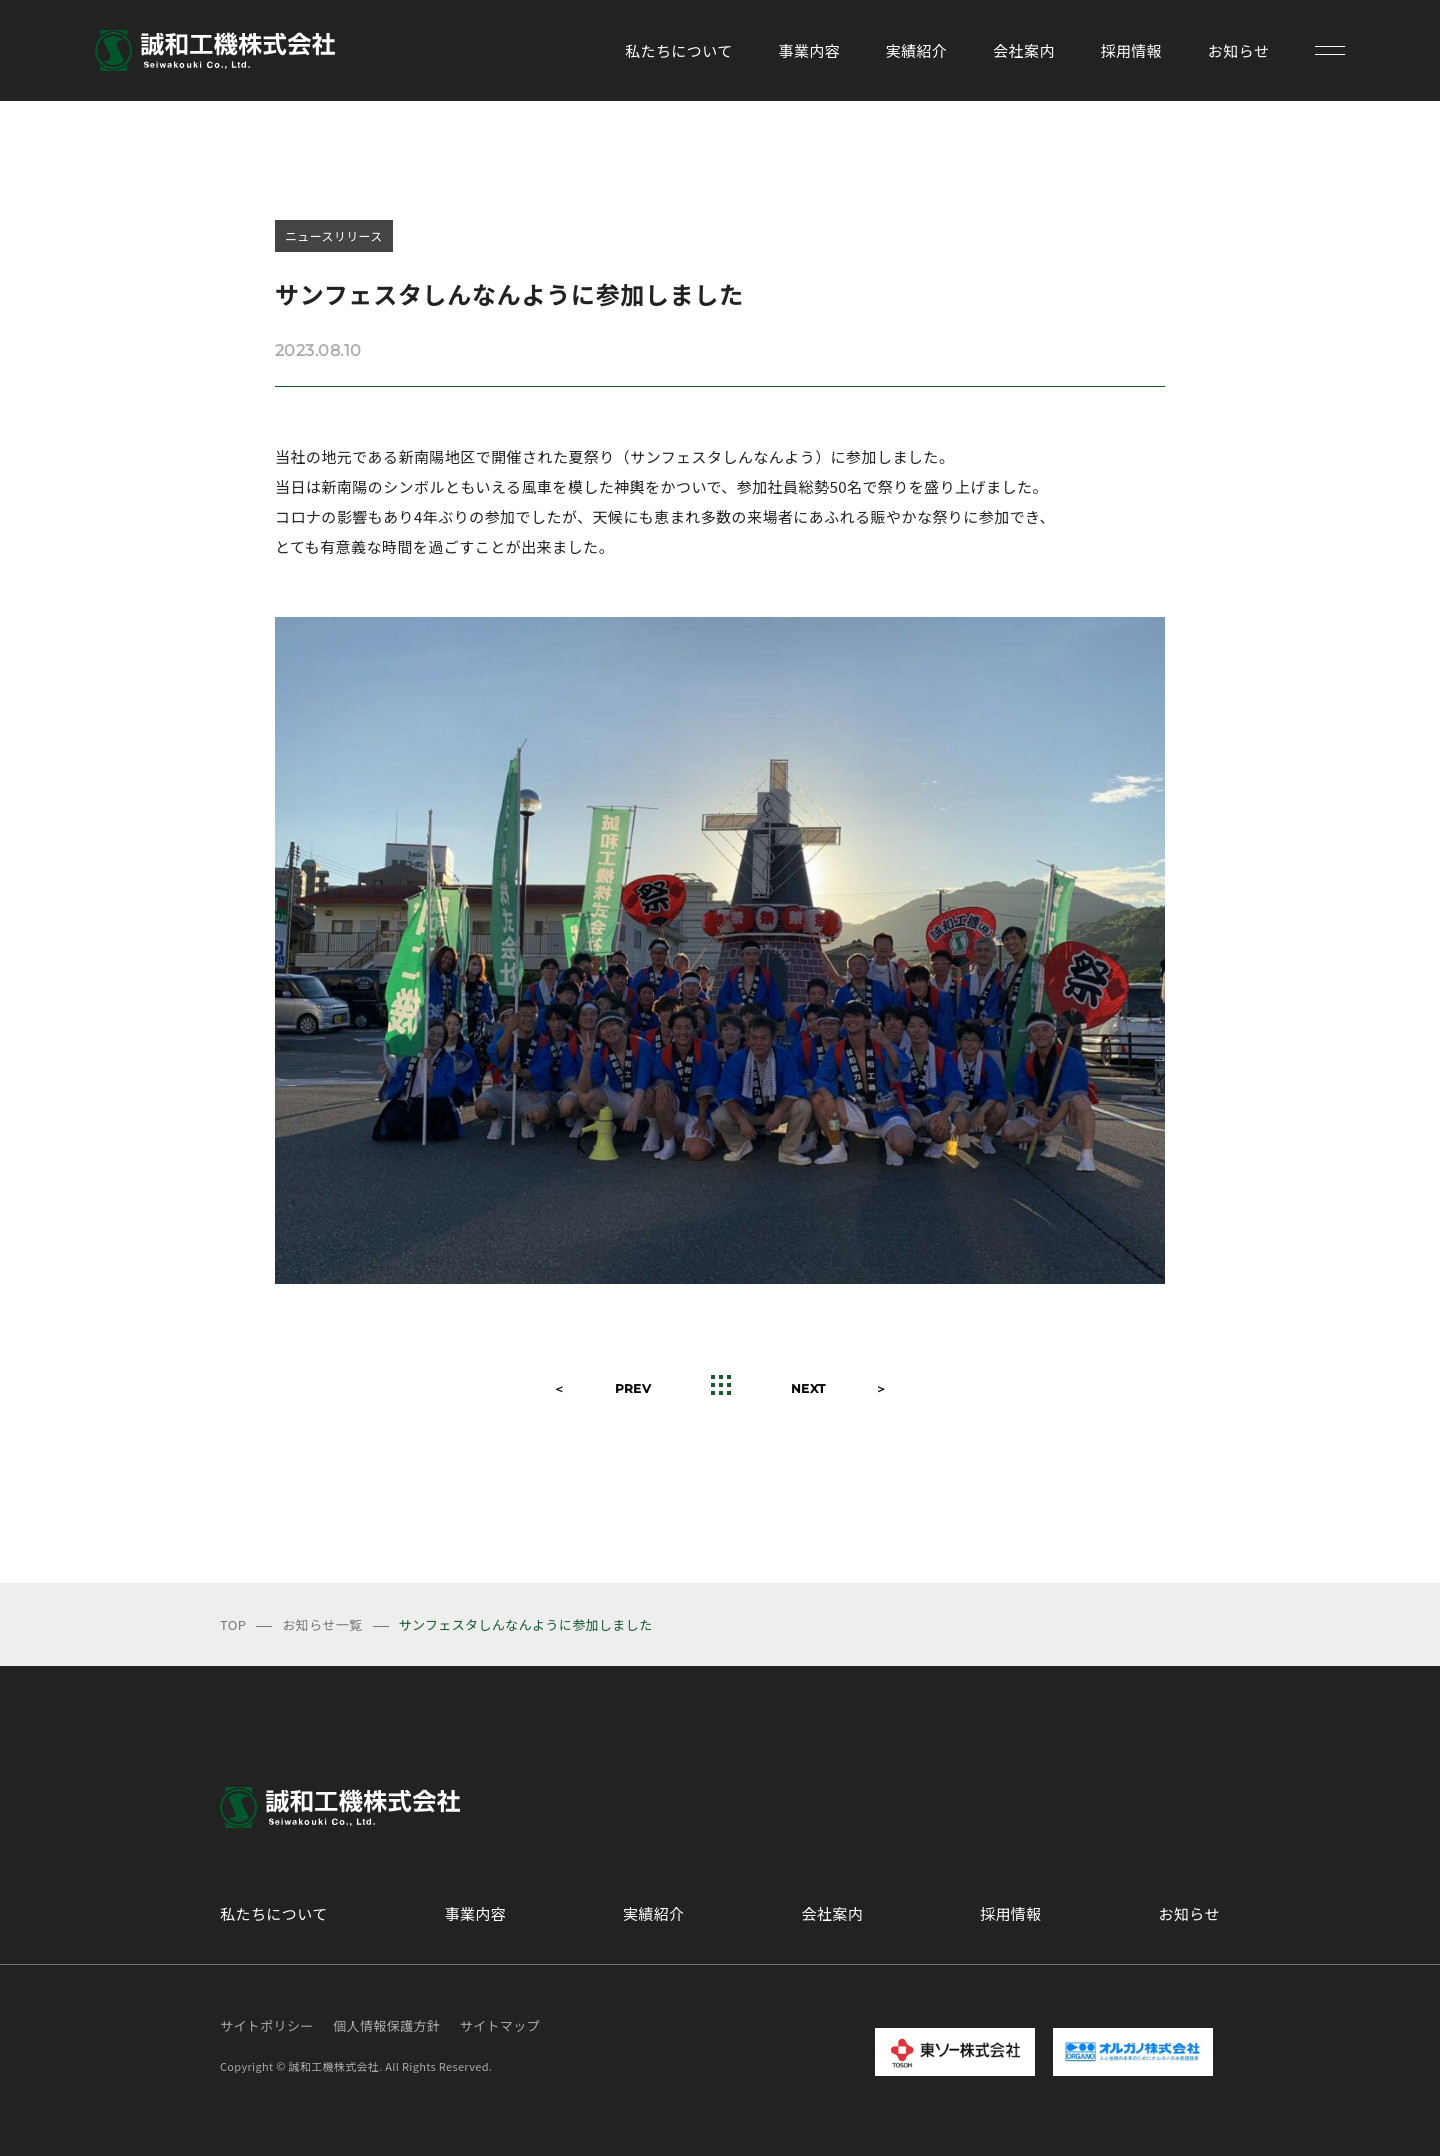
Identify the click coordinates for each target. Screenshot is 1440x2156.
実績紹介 (917, 50)
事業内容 (809, 50)
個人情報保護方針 (386, 2025)
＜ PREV (602, 1388)
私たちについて (679, 50)
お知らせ (1239, 50)
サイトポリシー (267, 2025)
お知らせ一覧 (322, 1624)
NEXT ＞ (839, 1388)
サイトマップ (500, 2025)
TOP (233, 1624)
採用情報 (1131, 50)
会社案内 (1024, 50)
